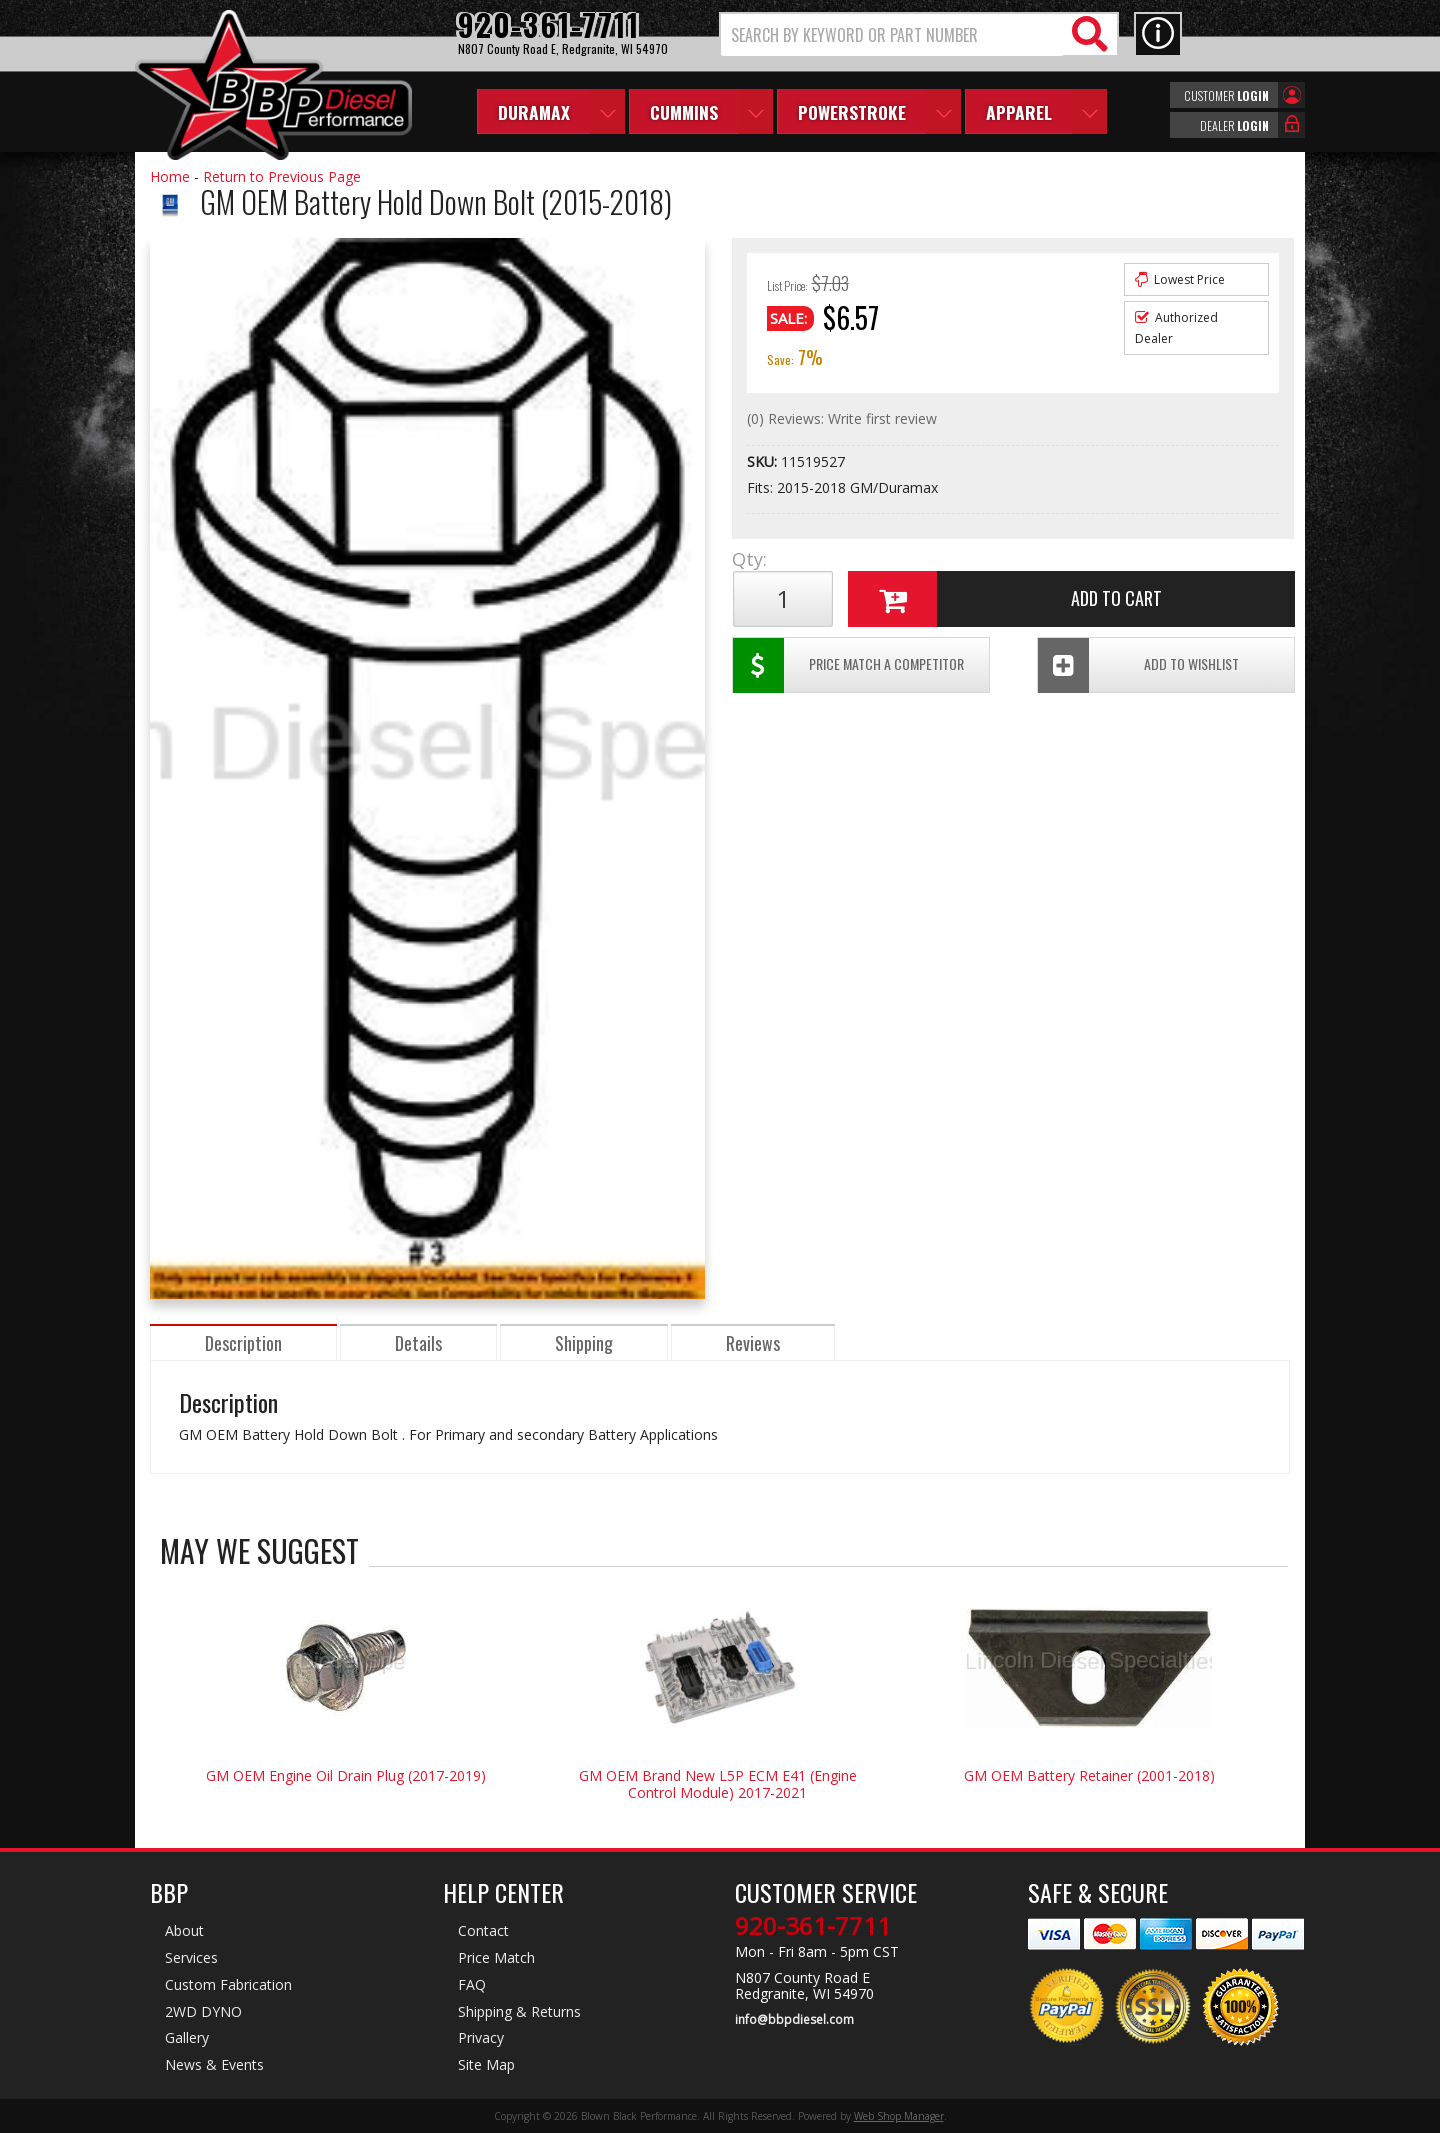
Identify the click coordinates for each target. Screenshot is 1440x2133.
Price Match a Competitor (848, 665)
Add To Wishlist (1138, 665)
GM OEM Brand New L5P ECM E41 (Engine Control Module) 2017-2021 (718, 1784)
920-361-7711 (813, 1926)
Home (170, 176)
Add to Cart (1005, 599)
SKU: (764, 461)
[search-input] (892, 35)
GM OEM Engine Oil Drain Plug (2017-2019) (346, 1775)
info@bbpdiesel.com (794, 2020)
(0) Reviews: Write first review (842, 418)
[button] (919, 34)
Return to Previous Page (282, 176)
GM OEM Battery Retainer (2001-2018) (1089, 1775)
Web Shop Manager (899, 2116)
